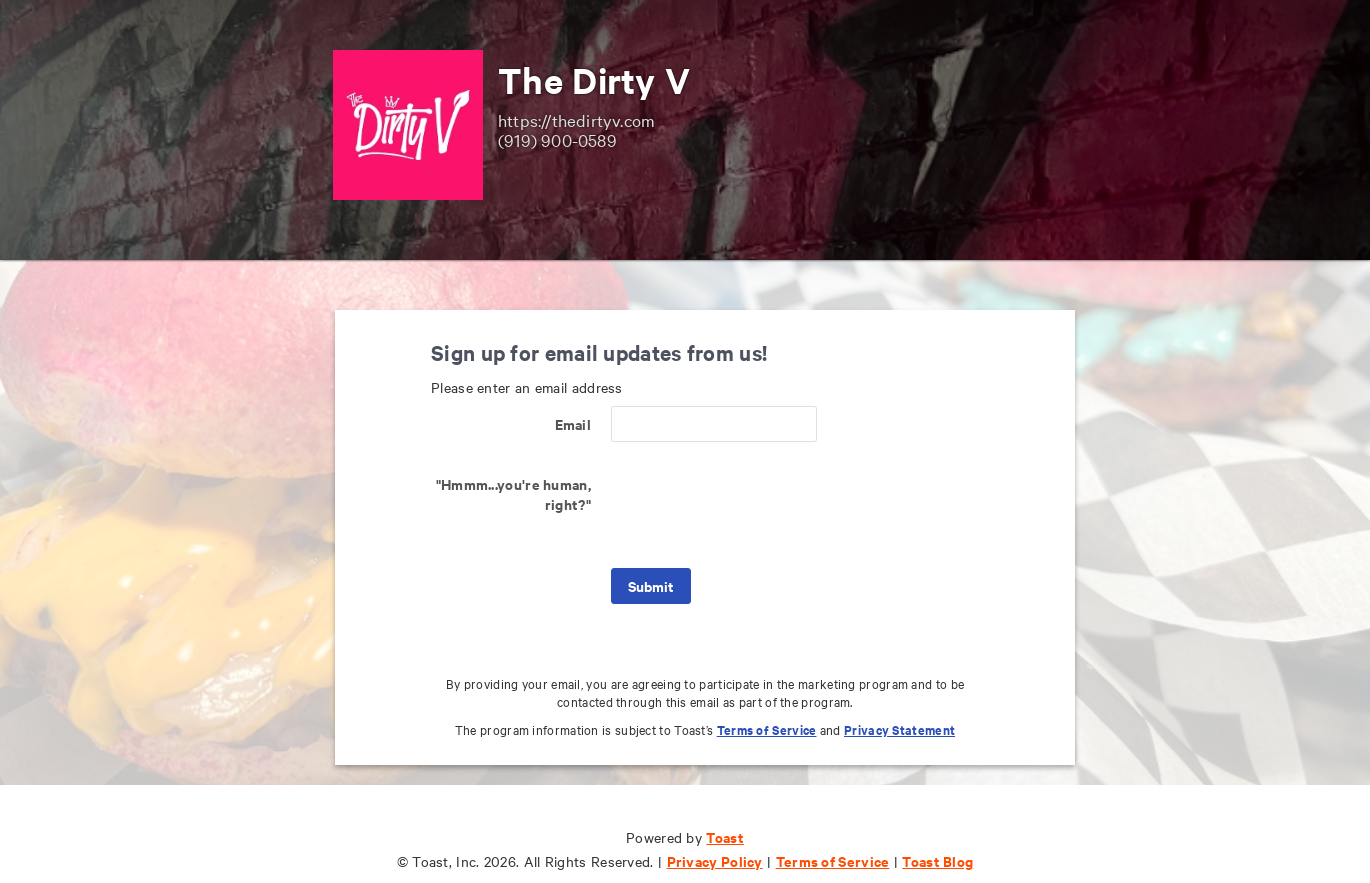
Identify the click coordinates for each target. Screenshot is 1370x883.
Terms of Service (767, 729)
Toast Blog (937, 860)
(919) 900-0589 (557, 139)
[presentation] (763, 505)
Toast (725, 836)
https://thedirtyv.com (576, 119)
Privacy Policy (715, 860)
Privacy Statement (899, 729)
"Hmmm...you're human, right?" (513, 493)
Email (573, 423)
